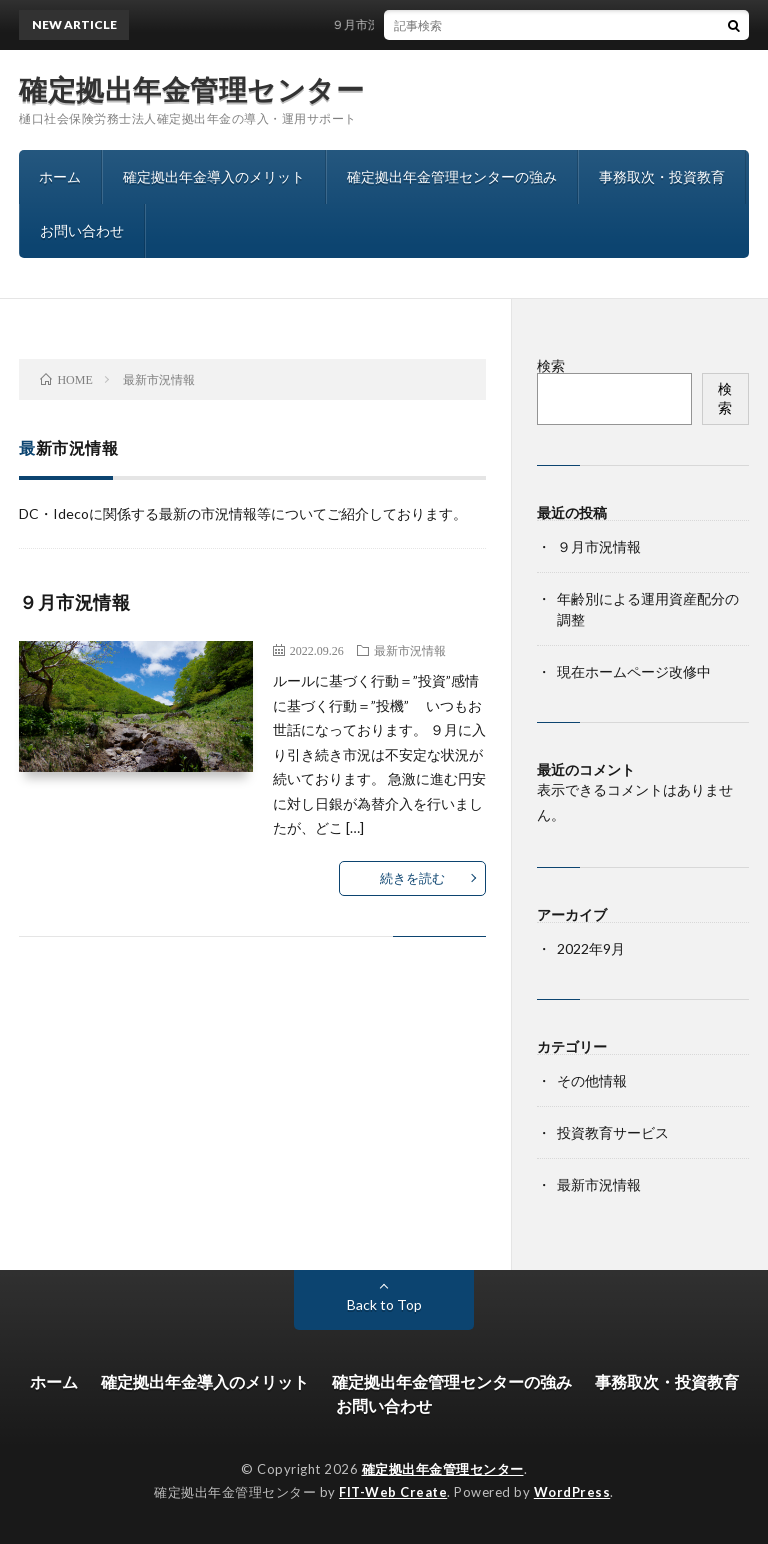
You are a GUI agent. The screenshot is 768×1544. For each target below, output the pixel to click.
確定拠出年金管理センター (191, 89)
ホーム (60, 176)
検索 (551, 365)
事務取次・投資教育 (662, 176)
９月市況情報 (373, 24)
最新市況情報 (410, 650)
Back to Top (384, 1304)
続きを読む (412, 878)
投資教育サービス (613, 1132)
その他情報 (592, 1080)
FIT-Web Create (393, 1492)
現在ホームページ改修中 (634, 671)
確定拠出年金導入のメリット (214, 176)
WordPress (572, 1492)
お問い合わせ (82, 230)
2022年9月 (591, 948)
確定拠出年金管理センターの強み (452, 176)
